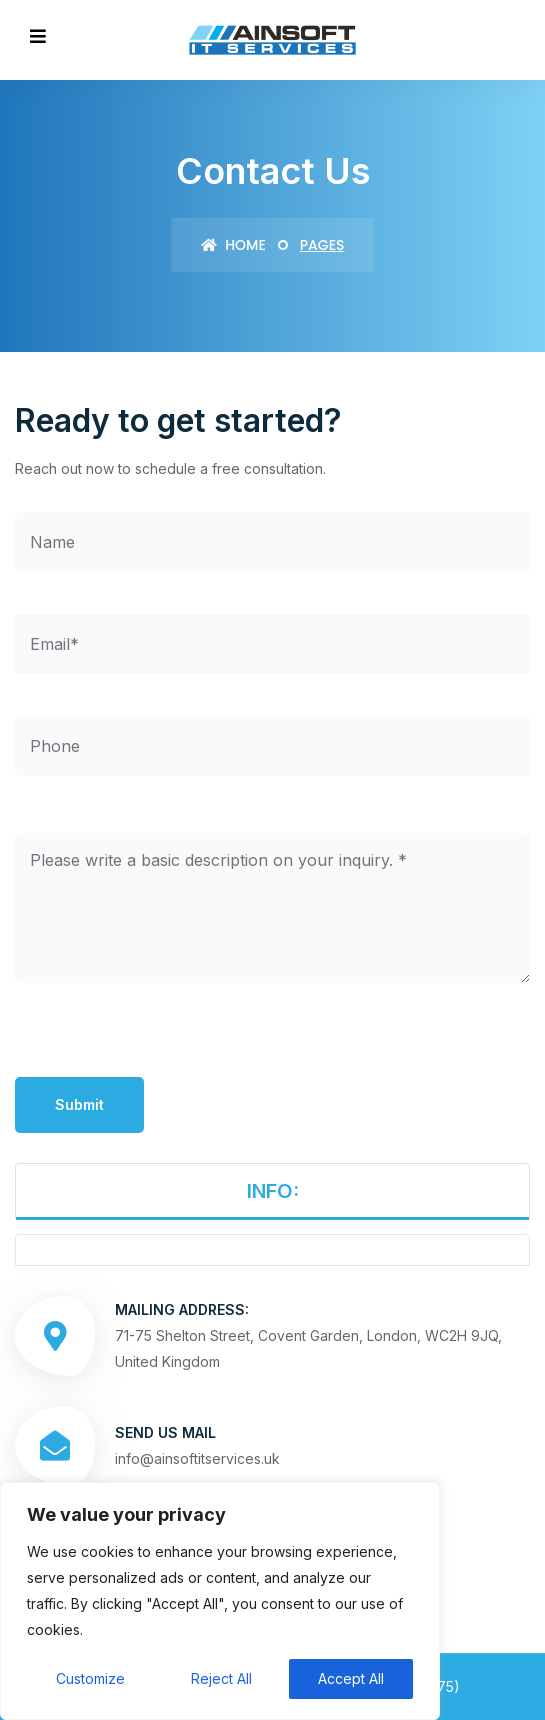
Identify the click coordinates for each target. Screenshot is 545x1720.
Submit (79, 1104)
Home (233, 245)
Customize (90, 1678)
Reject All (221, 1678)
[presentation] (167, 1038)
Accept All (351, 1678)
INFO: (273, 1191)
